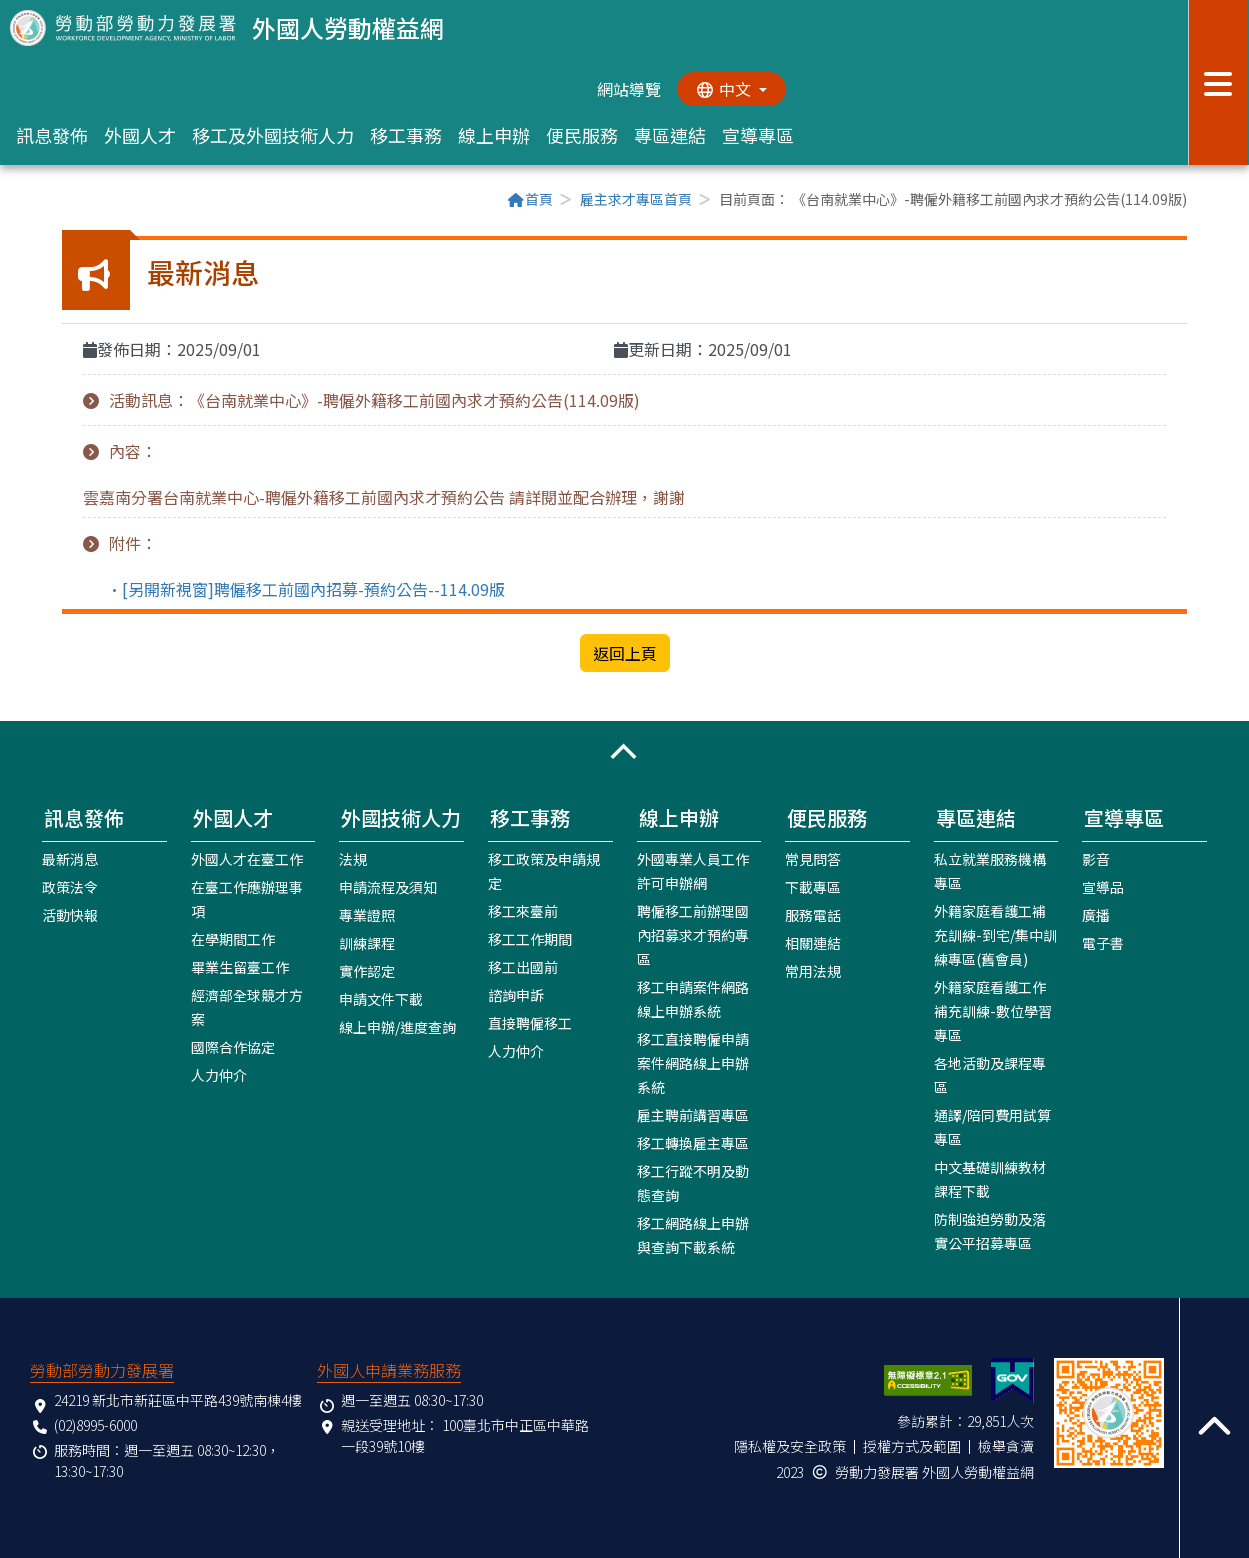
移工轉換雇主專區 (693, 1142)
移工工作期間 (530, 938)
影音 (1096, 858)
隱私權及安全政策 (790, 1445)
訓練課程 (367, 942)
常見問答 (813, 858)
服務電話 (813, 914)
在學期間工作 (233, 938)
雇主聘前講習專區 (693, 1114)
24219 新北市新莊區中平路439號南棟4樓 (178, 1399)
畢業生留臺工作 (240, 966)
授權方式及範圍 (912, 1445)
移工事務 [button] (406, 135)
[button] (624, 751)
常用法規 (813, 970)
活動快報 (70, 914)
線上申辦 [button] (494, 135)
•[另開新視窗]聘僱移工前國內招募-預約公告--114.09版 (306, 588)
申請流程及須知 (388, 886)
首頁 (530, 199)
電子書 (1103, 942)
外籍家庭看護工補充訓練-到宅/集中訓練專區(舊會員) (995, 934)
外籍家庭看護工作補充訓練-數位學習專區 (993, 1010)
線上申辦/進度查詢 (397, 1026)
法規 (353, 858)
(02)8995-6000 (95, 1424)
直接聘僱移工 (530, 1022)
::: (68, 201)
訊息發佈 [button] (52, 135)
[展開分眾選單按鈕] (1218, 82)
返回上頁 (625, 653)
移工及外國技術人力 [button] (273, 135)
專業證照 (367, 914)
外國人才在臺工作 (247, 858)
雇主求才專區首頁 (636, 199)
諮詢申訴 (516, 994)
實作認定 (367, 970)
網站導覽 (628, 89)
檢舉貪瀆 (1006, 1445)
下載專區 (813, 886)
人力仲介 (219, 1074)
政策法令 (70, 886)
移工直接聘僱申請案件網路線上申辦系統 (693, 1062)
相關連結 (813, 942)
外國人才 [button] (140, 135)
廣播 (1096, 914)
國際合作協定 (233, 1046)
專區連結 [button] (670, 135)
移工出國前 (523, 966)
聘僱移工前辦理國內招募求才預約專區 (693, 934)
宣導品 (1103, 886)
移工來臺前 (523, 910)
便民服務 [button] (582, 135)
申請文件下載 (381, 998)
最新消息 (70, 858)
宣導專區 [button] (758, 135)
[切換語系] (731, 89)
